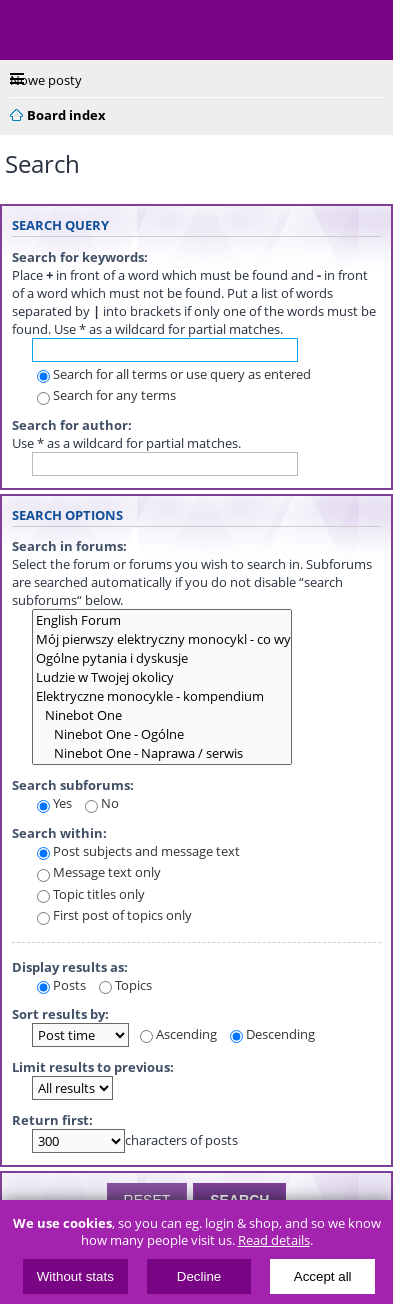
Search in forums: (69, 546)
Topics (125, 985)
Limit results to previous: (93, 1067)
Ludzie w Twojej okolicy (162, 677)
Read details (274, 1240)
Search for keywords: (80, 257)
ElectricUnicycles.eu (145, 32)
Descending (272, 1034)
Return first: (52, 1120)
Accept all (323, 1276)
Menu (30, 30)
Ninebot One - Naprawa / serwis (162, 753)
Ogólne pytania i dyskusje (162, 658)
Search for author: (72, 425)
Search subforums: (73, 785)
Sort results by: (60, 1014)
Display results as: (70, 967)
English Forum (162, 620)
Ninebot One (162, 715)
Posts (61, 985)
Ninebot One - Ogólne (162, 734)
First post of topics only (114, 915)
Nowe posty (46, 80)
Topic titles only (91, 894)
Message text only (99, 872)
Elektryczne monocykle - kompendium (162, 696)
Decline (199, 1276)
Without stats (75, 1276)
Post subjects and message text (138, 851)
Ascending (178, 1034)
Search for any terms (106, 395)
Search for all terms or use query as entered (174, 374)
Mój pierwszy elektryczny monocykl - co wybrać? (162, 639)
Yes (54, 803)
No (102, 803)
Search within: (59, 833)
